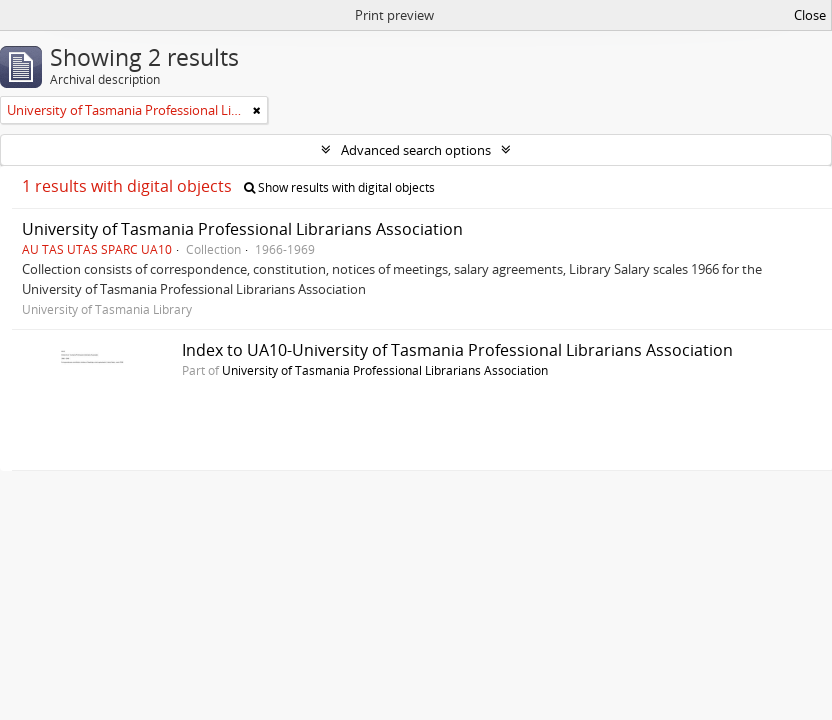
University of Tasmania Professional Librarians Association (242, 229)
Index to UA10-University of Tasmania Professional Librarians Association (457, 350)
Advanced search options (416, 150)
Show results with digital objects (339, 187)
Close (810, 15)
